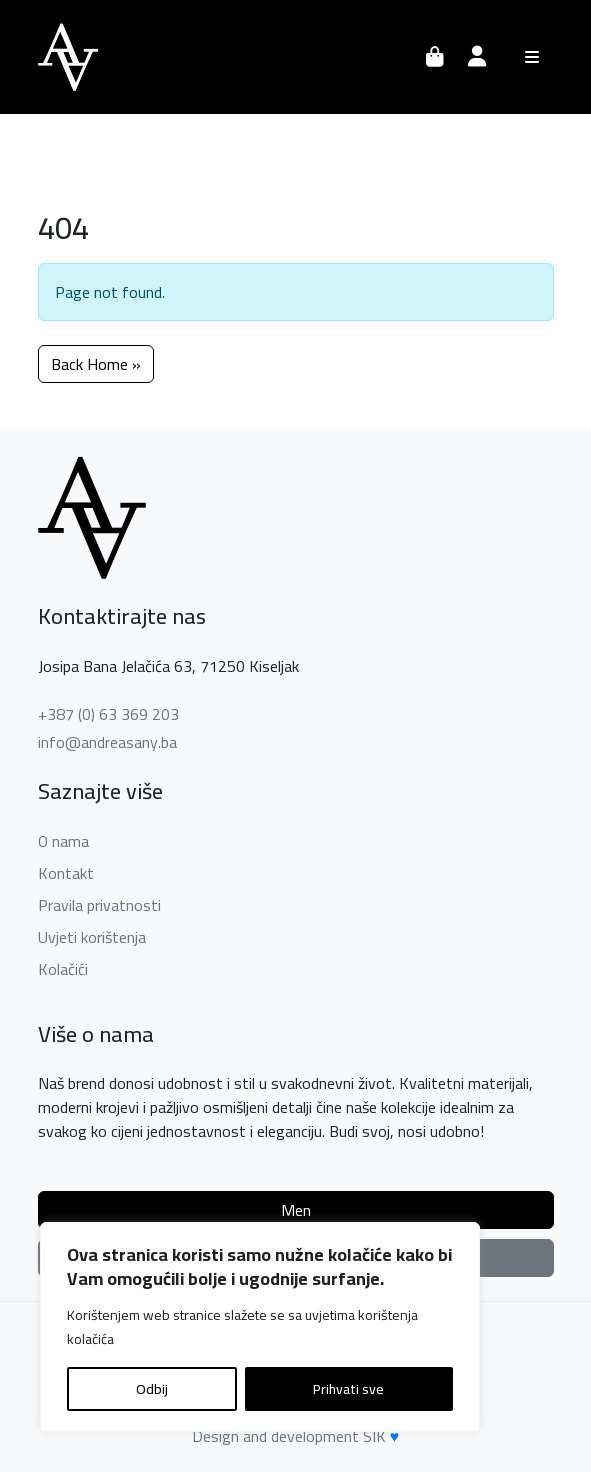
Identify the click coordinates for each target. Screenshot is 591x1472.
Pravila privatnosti (99, 905)
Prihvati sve (348, 1389)
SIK (374, 1436)
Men (296, 1210)
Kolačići (63, 969)
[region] (260, 1327)
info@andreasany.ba (107, 742)
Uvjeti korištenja (92, 937)
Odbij (152, 1389)
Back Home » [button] (96, 364)
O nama (63, 841)
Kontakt (66, 873)
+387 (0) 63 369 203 (108, 714)
